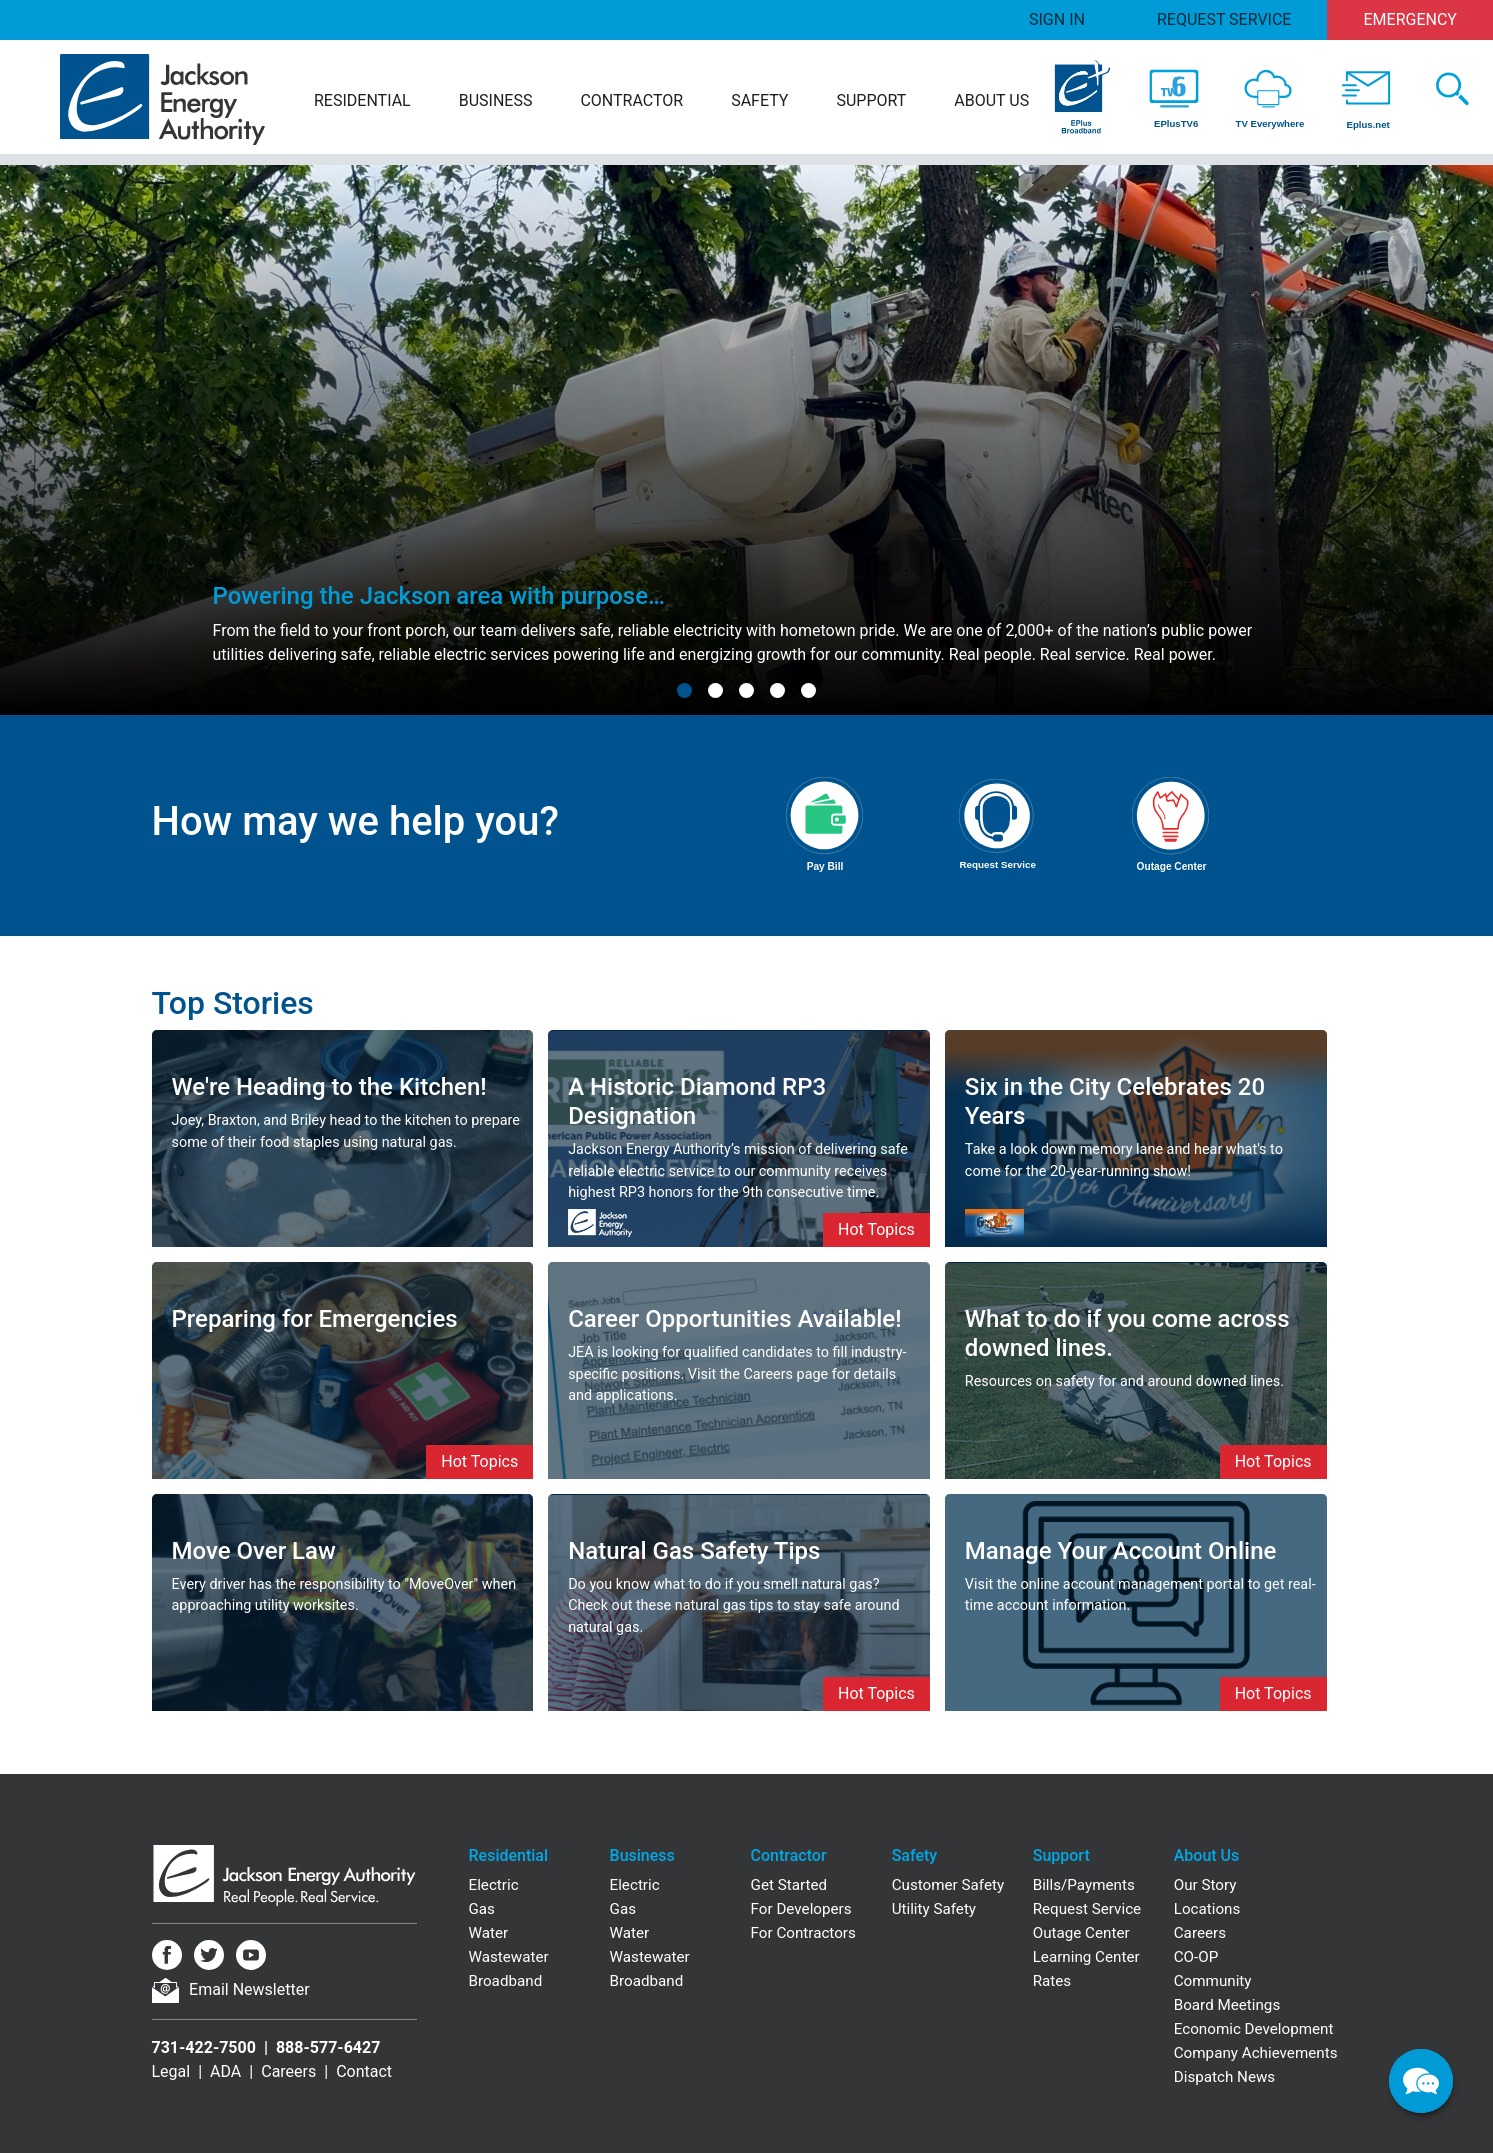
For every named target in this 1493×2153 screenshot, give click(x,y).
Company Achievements (1256, 2053)
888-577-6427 (328, 2047)
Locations (1207, 1909)
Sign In (1057, 19)
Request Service (1224, 19)
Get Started (789, 1885)
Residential (362, 100)
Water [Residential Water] (489, 1933)
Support (871, 100)
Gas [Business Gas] (623, 1909)
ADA (225, 2071)
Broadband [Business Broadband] (647, 1981)
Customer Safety (948, 1885)
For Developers (801, 1909)
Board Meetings (1227, 2005)
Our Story (1205, 1885)
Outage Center (1081, 1933)
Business (496, 100)
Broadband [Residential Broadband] (506, 1981)
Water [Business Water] (630, 1933)
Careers (288, 2071)
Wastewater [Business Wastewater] (650, 1957)
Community (1213, 1981)
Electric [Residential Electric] (494, 1885)
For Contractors (803, 1933)
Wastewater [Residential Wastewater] (509, 1957)
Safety (759, 100)
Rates (1052, 1981)
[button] (684, 690)
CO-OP (1196, 1957)
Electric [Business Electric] (635, 1885)
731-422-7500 (204, 2047)
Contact (364, 2071)
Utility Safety (934, 1909)
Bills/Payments (1084, 1885)
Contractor (631, 100)
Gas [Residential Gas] (482, 1909)
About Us (991, 100)
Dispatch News (1224, 2077)
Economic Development (1254, 2029)
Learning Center (1086, 1957)
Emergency (1410, 19)
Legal (171, 2071)
